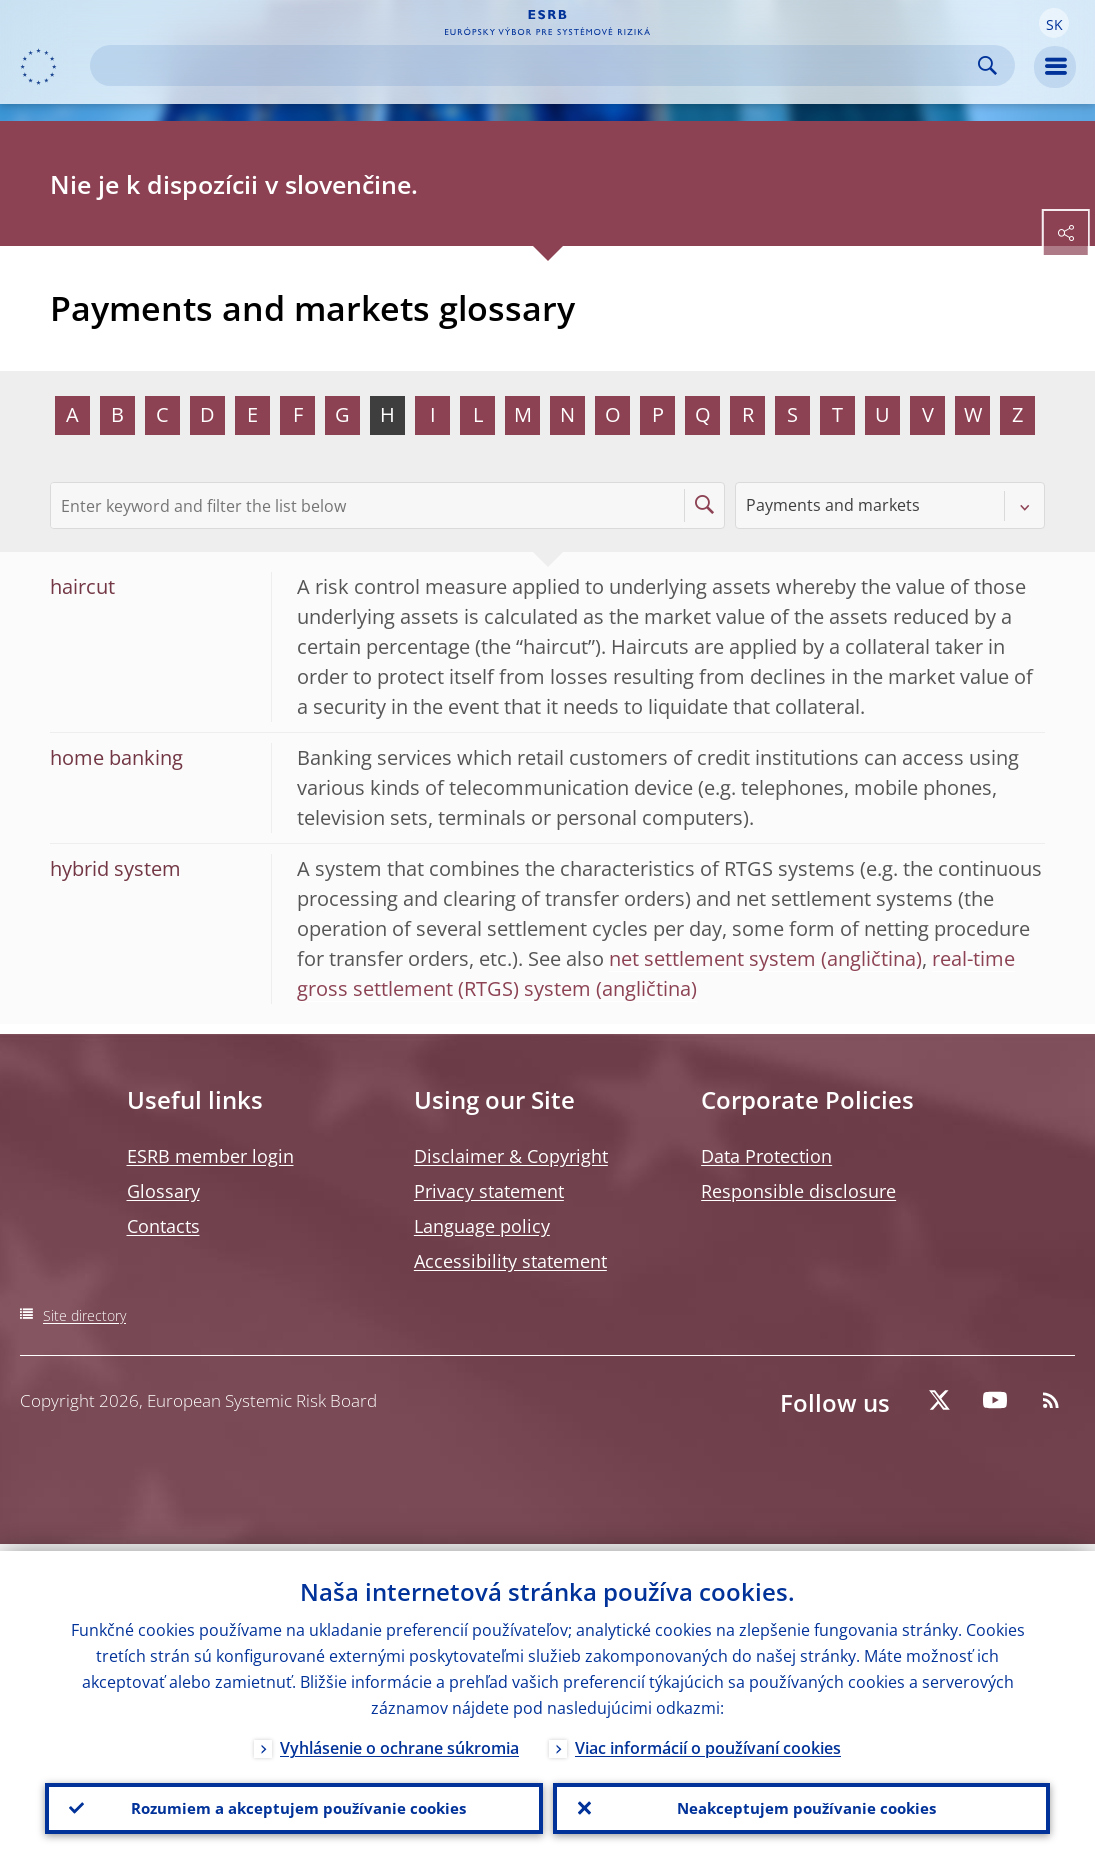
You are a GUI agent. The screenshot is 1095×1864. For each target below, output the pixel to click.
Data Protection (766, 1156)
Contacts (163, 1226)
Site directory (84, 1315)
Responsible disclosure (798, 1191)
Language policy (482, 1226)
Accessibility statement (510, 1261)
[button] (1054, 23)
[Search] (536, 65)
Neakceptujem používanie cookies (801, 1805)
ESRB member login (210, 1156)
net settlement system (712, 958)
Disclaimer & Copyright (511, 1156)
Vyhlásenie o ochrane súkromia (399, 1741)
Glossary (163, 1191)
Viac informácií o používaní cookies (708, 1741)
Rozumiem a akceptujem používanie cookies (293, 1805)
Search (987, 65)
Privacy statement (489, 1191)
